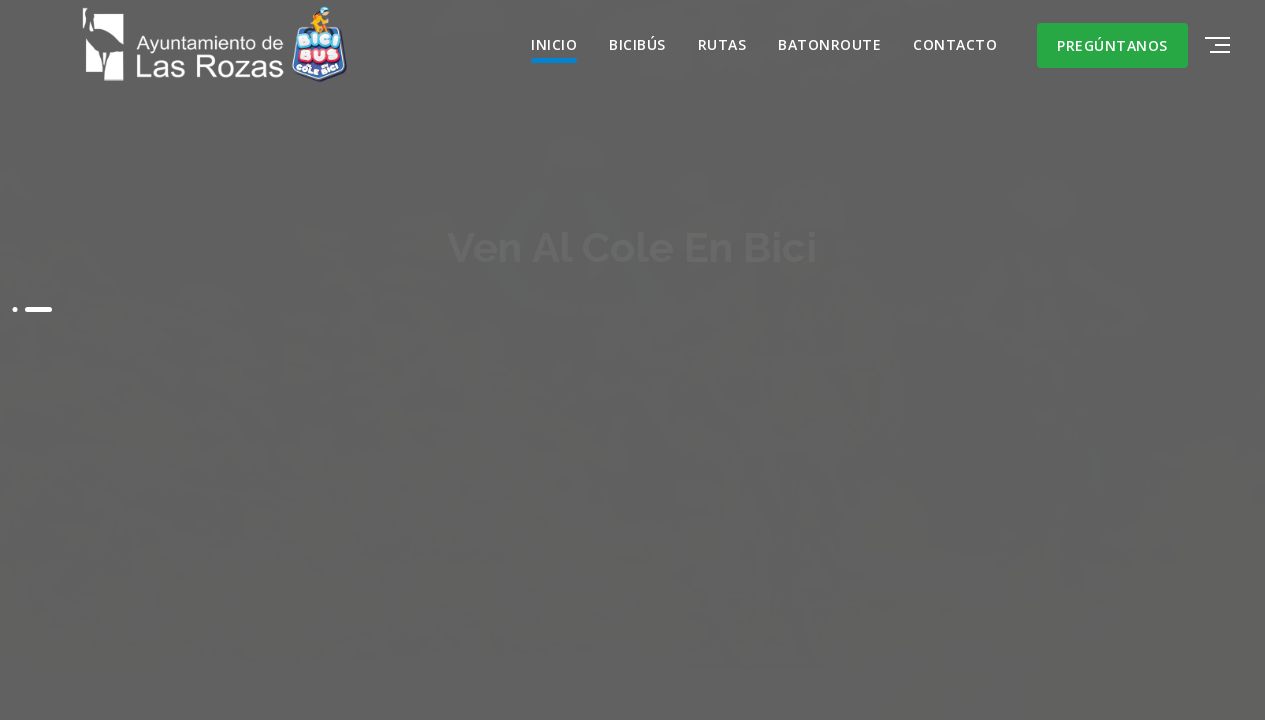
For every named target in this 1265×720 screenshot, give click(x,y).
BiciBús (637, 44)
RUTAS (722, 44)
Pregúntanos (1112, 45)
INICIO (554, 44)
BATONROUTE (829, 44)
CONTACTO (955, 44)
